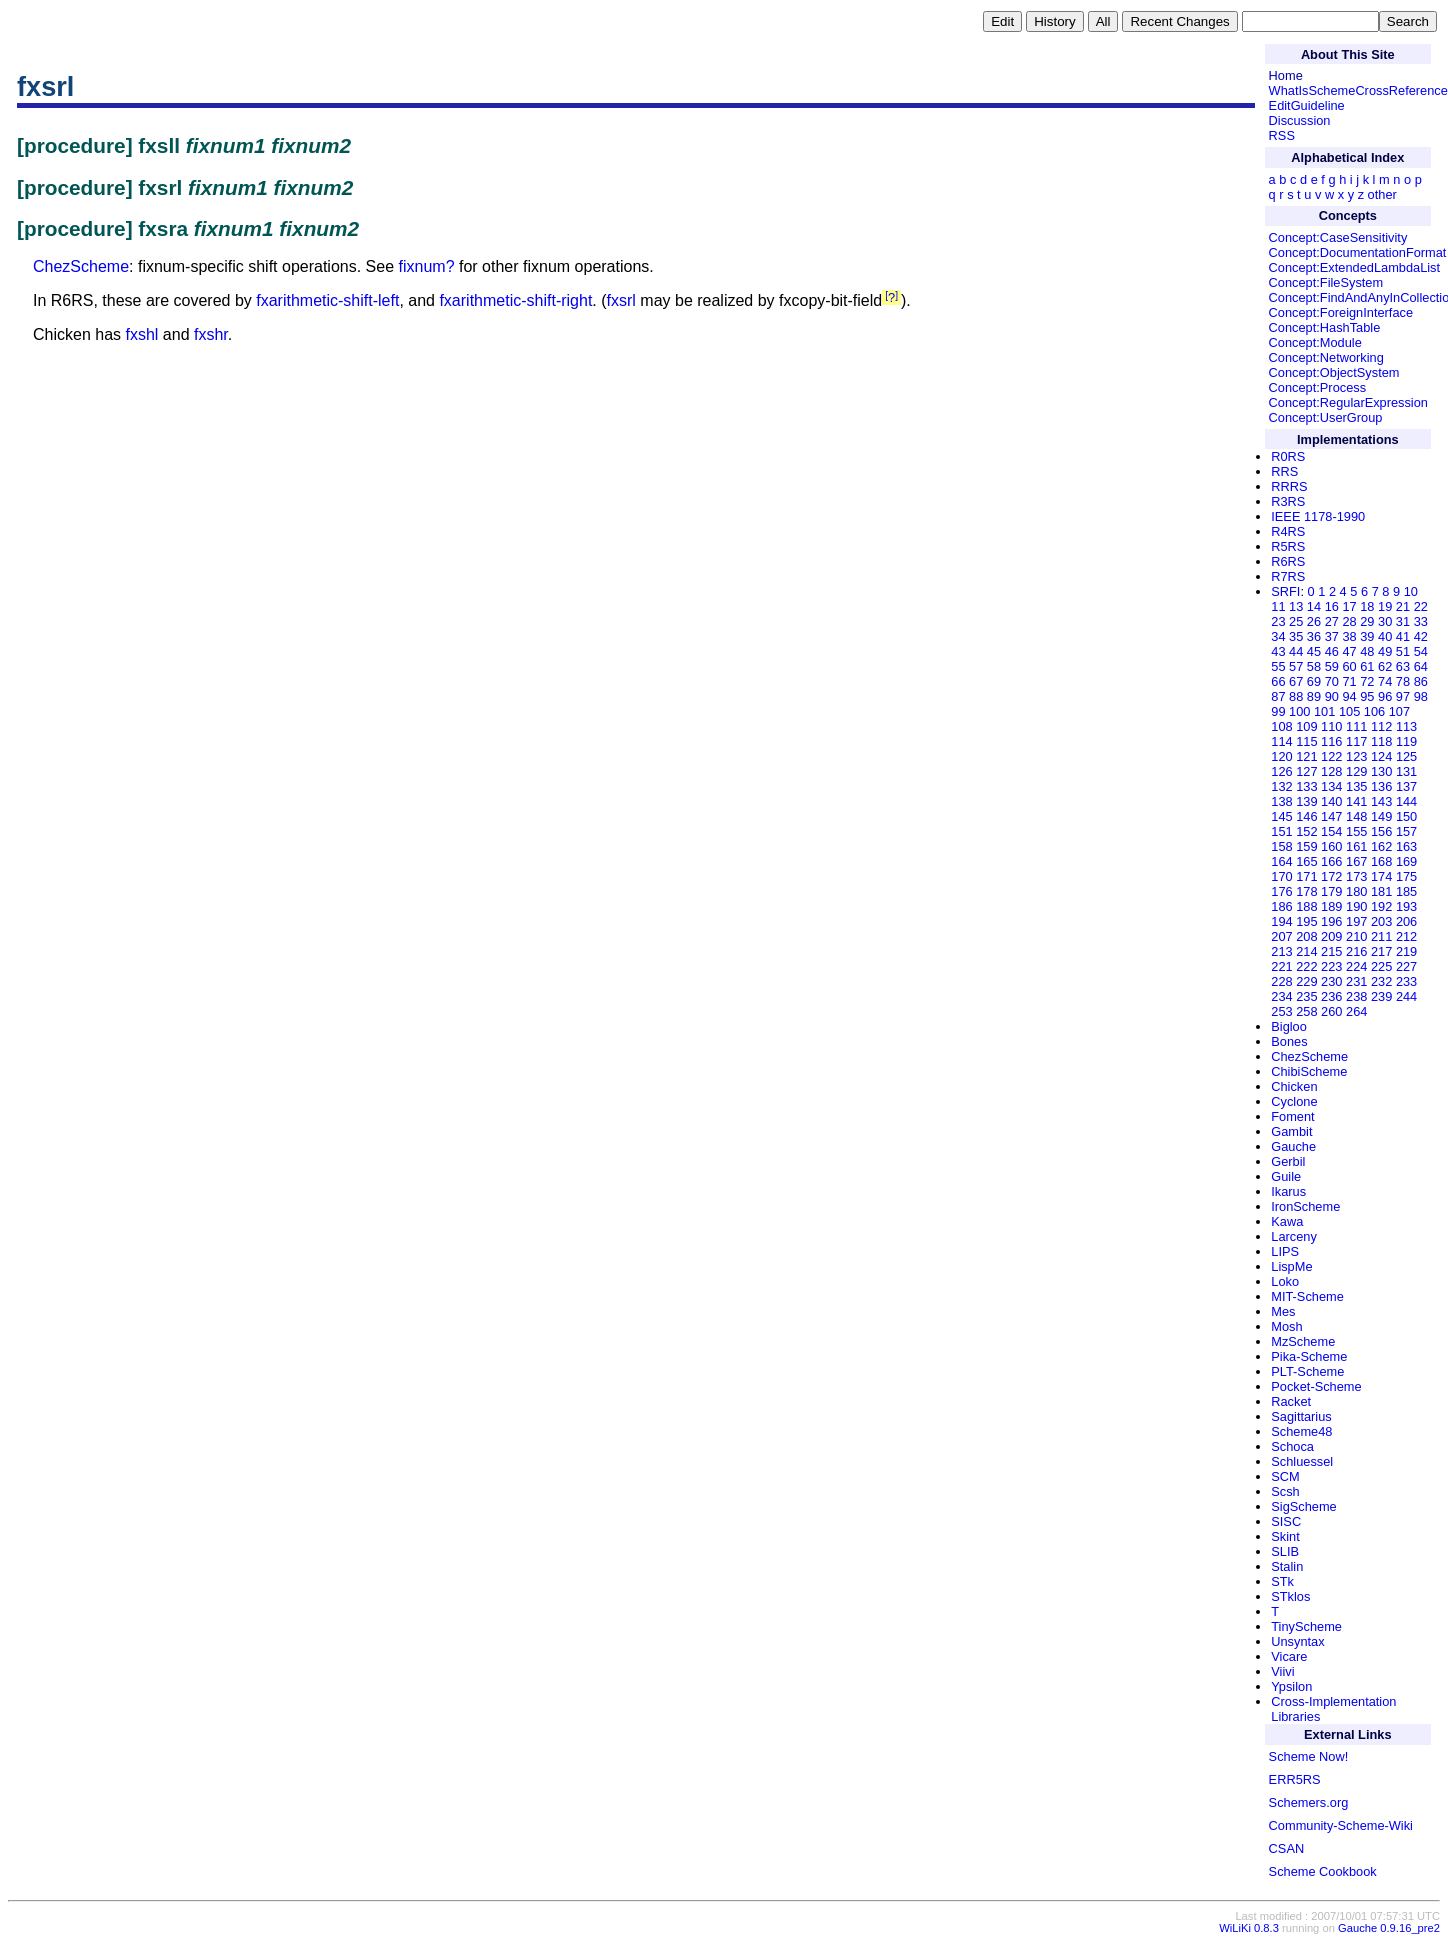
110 (1331, 726)
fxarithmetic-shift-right (515, 300)
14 (1314, 606)
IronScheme (1305, 1206)
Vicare (1289, 1656)
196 (1331, 921)
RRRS (1289, 486)
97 (1403, 696)
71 (1349, 681)
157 (1406, 831)
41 (1403, 636)
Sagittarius (1301, 1416)
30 (1385, 621)
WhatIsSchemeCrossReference (1358, 90)
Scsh (1285, 1491)
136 (1381, 786)
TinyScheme (1306, 1626)
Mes (1283, 1311)
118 (1381, 741)
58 (1314, 666)
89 (1314, 696)
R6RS (1288, 561)
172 (1331, 876)
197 (1356, 921)
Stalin (1287, 1566)
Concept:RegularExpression (1348, 402)
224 (1356, 966)
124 (1381, 756)
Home (1286, 75)
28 (1349, 621)
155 (1356, 831)
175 (1406, 876)
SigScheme (1303, 1506)
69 (1314, 681)
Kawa (1287, 1221)
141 (1356, 801)
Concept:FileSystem (1326, 282)
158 (1281, 846)
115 (1306, 741)
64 (1421, 666)
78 (1403, 681)
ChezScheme (81, 266)
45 (1314, 651)
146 (1306, 816)
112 (1381, 726)
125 (1406, 756)
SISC (1286, 1521)
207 (1281, 936)
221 (1281, 966)
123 (1356, 756)
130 (1381, 771)
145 (1281, 816)
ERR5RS (1295, 1779)
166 (1331, 861)
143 (1381, 801)
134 (1331, 786)
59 (1332, 666)
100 (1299, 711)
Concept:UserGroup (1326, 417)
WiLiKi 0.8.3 (1249, 1928)
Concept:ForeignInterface (1341, 312)
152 (1306, 831)
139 (1306, 801)
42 (1421, 636)
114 (1281, 741)
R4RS (1288, 531)
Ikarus (1288, 1191)
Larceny (1294, 1236)
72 (1367, 681)
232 (1381, 981)
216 (1356, 951)
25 (1296, 621)
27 (1332, 621)
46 (1332, 651)
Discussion (1300, 120)
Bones (1289, 1041)
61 (1367, 666)
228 (1281, 981)
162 (1381, 846)
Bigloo (1289, 1026)
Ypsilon (1291, 1686)
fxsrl (621, 300)
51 (1403, 651)
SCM (1285, 1476)
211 (1381, 936)
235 (1306, 996)
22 (1421, 606)
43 (1278, 651)
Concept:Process (1317, 387)
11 (1278, 606)
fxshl (142, 334)
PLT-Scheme (1307, 1371)
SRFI (1285, 591)
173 (1356, 876)
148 (1356, 816)
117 (1356, 741)
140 (1331, 801)
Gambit (1291, 1131)
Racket (1291, 1401)
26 (1314, 621)
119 (1406, 741)
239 (1381, 996)
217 (1381, 951)
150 (1406, 816)
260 (1331, 1011)
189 (1331, 906)
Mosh (1286, 1326)
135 (1356, 786)
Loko (1285, 1281)
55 (1278, 666)
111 (1356, 726)
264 (1356, 1011)
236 (1331, 996)
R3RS (1288, 501)
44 (1296, 651)
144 (1406, 801)
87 (1278, 696)
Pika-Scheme (1309, 1356)
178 (1306, 891)
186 (1281, 906)
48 (1367, 651)
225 (1381, 966)
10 (1411, 591)
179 (1331, 891)
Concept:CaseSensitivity (1338, 237)
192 (1381, 906)
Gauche (1293, 1146)
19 (1385, 606)
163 (1406, 846)
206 (1406, 921)
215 (1331, 951)
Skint (1285, 1536)
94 (1349, 696)
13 (1296, 606)
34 (1278, 636)
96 (1385, 696)
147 (1331, 816)
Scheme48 (1301, 1431)
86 (1421, 681)
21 (1403, 606)
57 (1296, 666)
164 (1281, 861)
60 (1349, 666)
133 (1306, 786)
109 (1306, 726)
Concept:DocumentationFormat (1358, 252)
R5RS (1288, 546)
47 (1349, 651)
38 (1349, 636)
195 (1306, 921)
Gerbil (1288, 1161)
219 (1406, 951)
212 (1406, 936)
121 (1306, 756)
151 (1281, 831)
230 (1331, 981)
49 (1385, 651)
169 (1406, 861)
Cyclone (1294, 1101)
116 (1331, 741)
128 (1331, 771)
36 (1314, 636)
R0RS (1288, 456)
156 (1381, 831)
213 (1281, 951)
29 (1367, 621)
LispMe (1291, 1266)
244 (1406, 996)
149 (1381, 816)
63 (1403, 666)
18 (1367, 606)
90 (1332, 696)
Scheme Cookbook (1323, 1871)
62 (1385, 666)
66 (1278, 681)
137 (1406, 786)
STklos (1290, 1596)
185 (1406, 891)
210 (1356, 936)
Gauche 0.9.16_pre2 (1389, 1928)
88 (1296, 696)
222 (1306, 966)
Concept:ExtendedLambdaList (1354, 267)
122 (1331, 756)
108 (1281, 726)
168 (1381, 861)
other (1382, 194)
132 (1281, 786)
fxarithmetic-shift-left (327, 300)
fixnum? (427, 266)
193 (1406, 906)
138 (1281, 801)
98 (1421, 696)
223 (1331, 966)
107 (1399, 711)
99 (1278, 711)
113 (1406, 726)
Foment (1292, 1116)
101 (1324, 711)
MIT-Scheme (1307, 1296)
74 (1385, 681)
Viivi (1282, 1671)
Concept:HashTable (1325, 327)
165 (1306, 861)
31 (1403, 621)
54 (1421, 651)
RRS (1284, 471)
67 (1296, 681)
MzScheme (1303, 1341)
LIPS (1285, 1251)
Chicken (1294, 1086)
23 (1278, 621)
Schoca (1292, 1446)
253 (1281, 1011)
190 (1356, 906)
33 (1421, 621)
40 (1385, 636)
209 (1331, 936)
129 (1356, 771)
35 (1296, 636)
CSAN (1287, 1848)
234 (1281, 996)
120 (1281, 756)
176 (1281, 891)
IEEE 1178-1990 (1318, 516)
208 (1306, 936)
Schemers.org (1309, 1802)
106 (1374, 711)
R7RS (1288, 576)
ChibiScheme (1309, 1071)
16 (1332, 606)
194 (1281, 921)
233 (1406, 981)
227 (1406, 966)
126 (1281, 771)
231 (1356, 981)
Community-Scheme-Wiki (1341, 1825)
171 (1306, 876)
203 (1381, 921)
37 (1332, 636)
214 (1306, 951)
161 (1356, 846)
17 (1349, 606)
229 (1306, 981)
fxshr (211, 334)
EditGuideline (1307, 105)
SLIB (1285, 1551)
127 (1306, 771)
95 (1367, 696)
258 (1306, 1011)
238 (1356, 996)
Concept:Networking (1326, 357)
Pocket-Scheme (1316, 1386)
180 (1356, 891)
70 (1332, 681)
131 (1406, 771)
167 (1356, 861)
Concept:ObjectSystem (1334, 372)
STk (1282, 1581)
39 (1367, 636)
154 (1331, 831)
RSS (1282, 135)
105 (1349, 711)
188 (1306, 906)
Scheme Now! (1309, 1756)
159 (1306, 846)
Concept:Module (1315, 342)
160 (1331, 846)
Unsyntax (1297, 1641)
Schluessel (1302, 1461)
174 (1381, 876)
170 (1281, 876)
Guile (1286, 1176)
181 (1381, 891)
